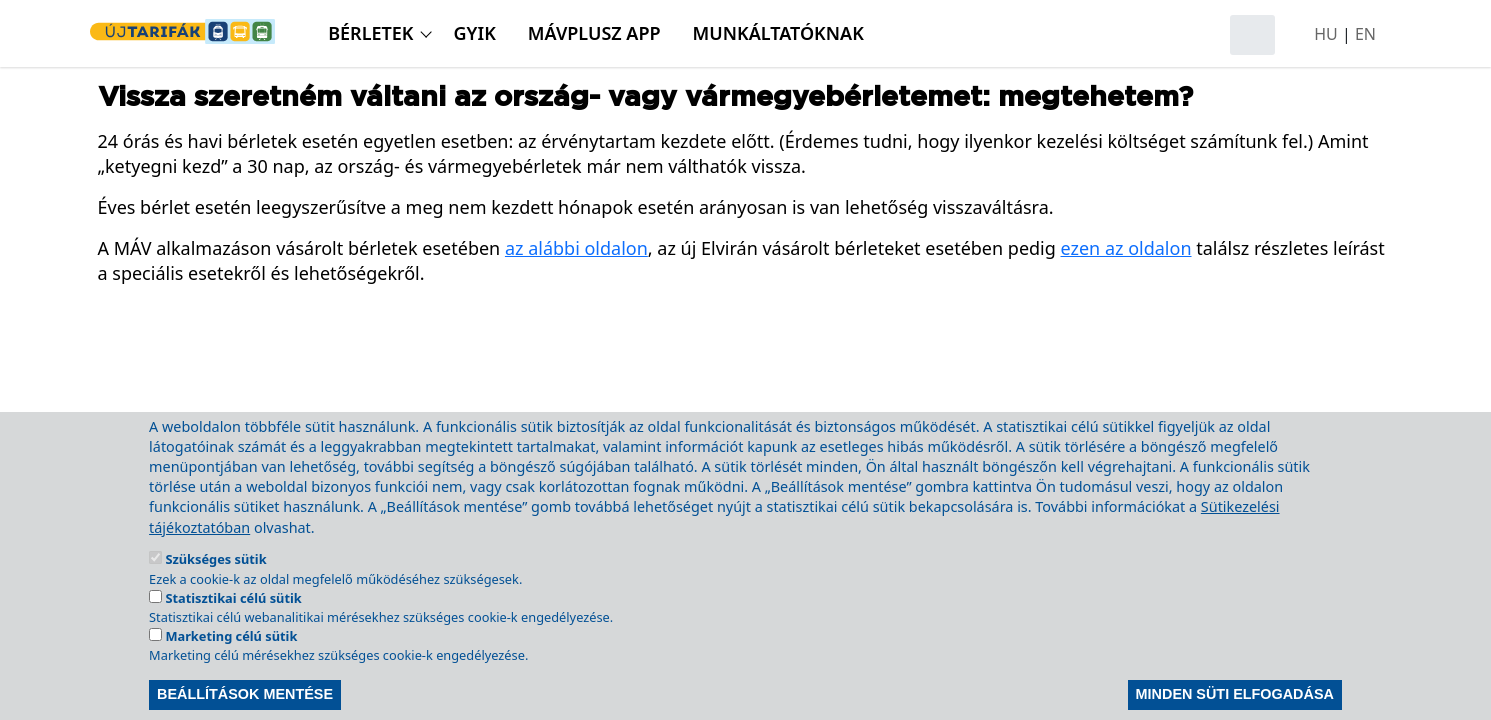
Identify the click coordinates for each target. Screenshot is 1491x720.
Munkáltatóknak (778, 33)
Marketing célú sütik (231, 662)
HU (1326, 34)
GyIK (475, 33)
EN (1365, 34)
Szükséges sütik (215, 585)
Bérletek (370, 33)
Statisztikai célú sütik (233, 623)
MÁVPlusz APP (594, 33)
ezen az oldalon (1126, 248)
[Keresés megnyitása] (1252, 35)
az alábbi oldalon (576, 248)
